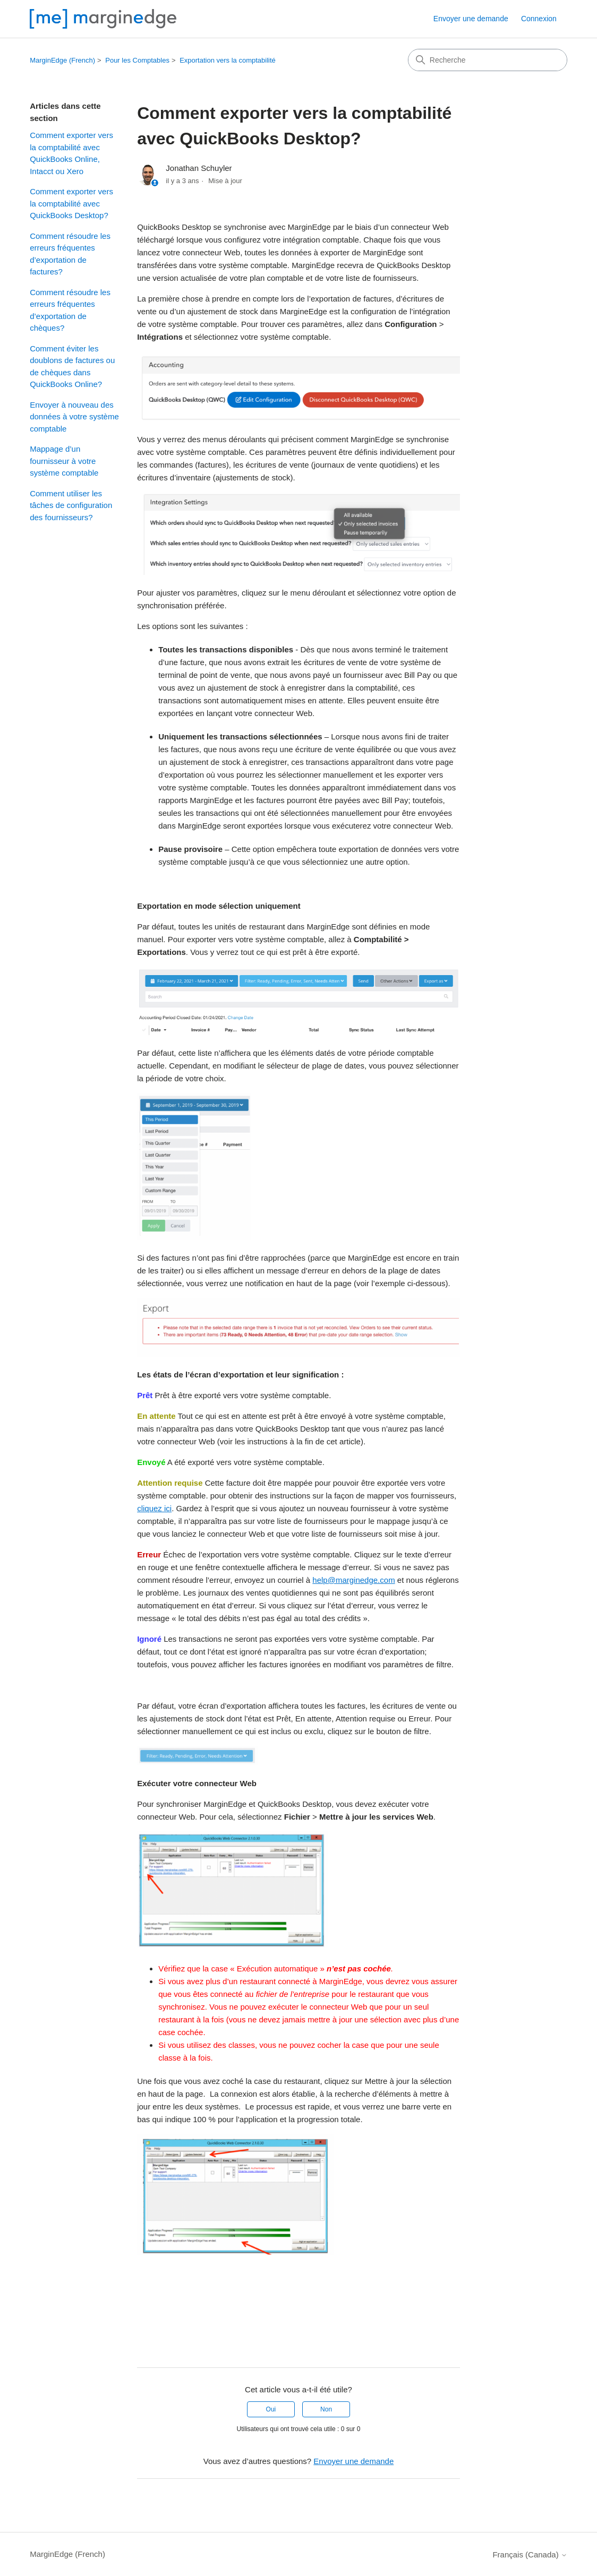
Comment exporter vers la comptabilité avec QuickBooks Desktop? (71, 203)
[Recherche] (487, 60)
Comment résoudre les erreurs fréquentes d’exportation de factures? (70, 254)
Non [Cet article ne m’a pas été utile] (326, 2409)
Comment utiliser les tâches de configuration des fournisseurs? (71, 505)
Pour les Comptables (137, 60)
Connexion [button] (539, 18)
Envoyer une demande (470, 18)
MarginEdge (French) (62, 60)
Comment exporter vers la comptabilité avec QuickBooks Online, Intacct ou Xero (71, 153)
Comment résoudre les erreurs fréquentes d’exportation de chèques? (70, 310)
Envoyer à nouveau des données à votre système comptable (74, 416)
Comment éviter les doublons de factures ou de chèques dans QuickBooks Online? (72, 366)
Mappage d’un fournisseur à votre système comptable (64, 460)
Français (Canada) (529, 2554)
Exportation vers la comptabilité (228, 60)
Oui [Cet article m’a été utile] (271, 2409)
